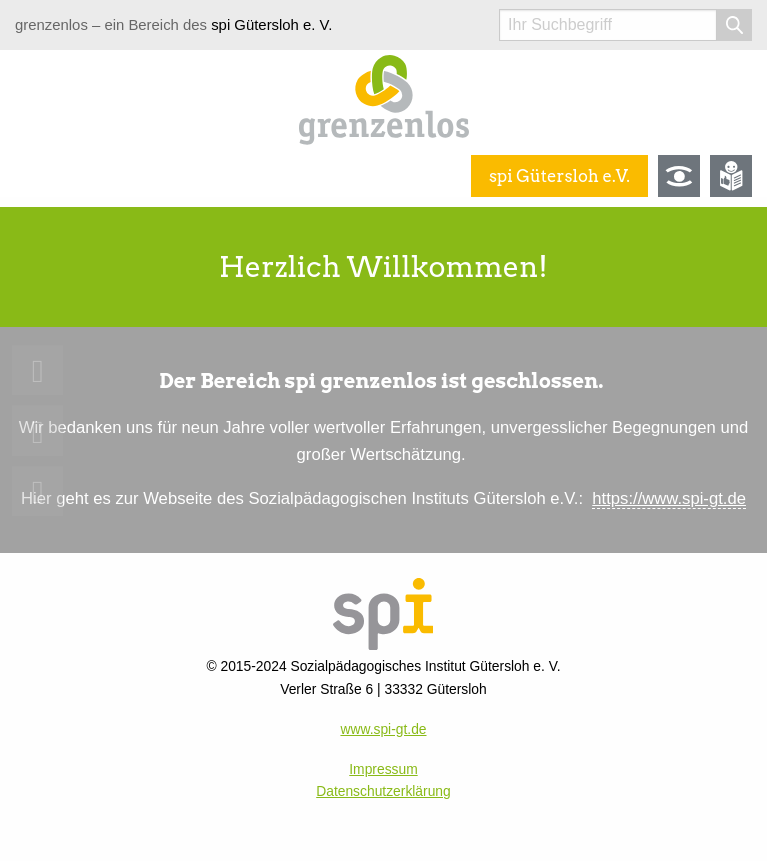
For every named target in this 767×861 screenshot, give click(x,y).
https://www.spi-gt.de (669, 498)
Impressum (383, 769)
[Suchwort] (608, 25)
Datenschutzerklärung (383, 791)
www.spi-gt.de (383, 729)
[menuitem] (37, 370)
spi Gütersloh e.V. (559, 176)
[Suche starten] (734, 25)
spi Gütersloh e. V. (271, 25)
